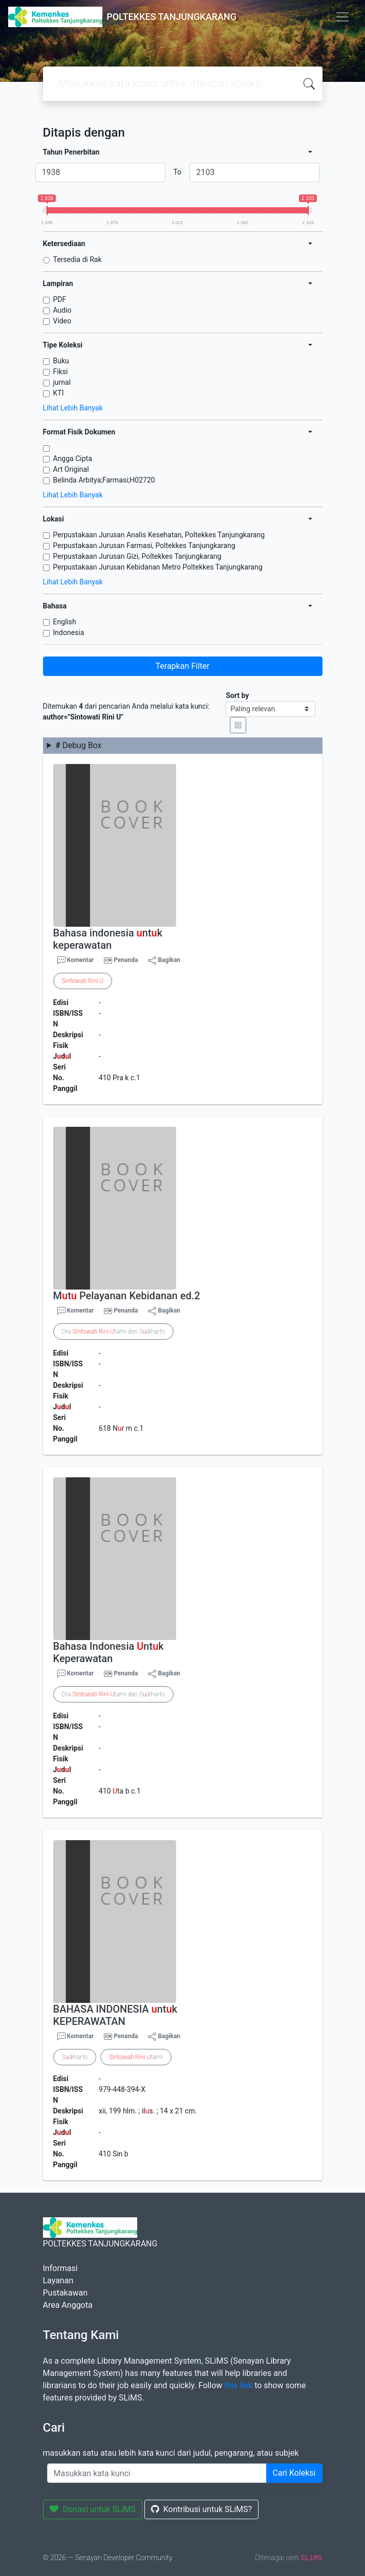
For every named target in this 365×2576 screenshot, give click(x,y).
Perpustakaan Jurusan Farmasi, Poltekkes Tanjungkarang (144, 545)
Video (62, 321)
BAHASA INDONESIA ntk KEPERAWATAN (115, 2015)
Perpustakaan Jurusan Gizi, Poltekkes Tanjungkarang (137, 556)
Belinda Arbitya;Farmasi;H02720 (104, 480)
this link (238, 2385)
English (64, 622)
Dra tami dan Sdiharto (113, 1331)
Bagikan (164, 960)
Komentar (75, 960)
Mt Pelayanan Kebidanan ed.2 (126, 1296)
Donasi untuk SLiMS (93, 2509)
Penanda (126, 960)
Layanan (58, 2280)
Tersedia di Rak (77, 259)
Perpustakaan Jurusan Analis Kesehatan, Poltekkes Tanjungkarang (159, 535)
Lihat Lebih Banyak (73, 408)
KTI (58, 393)
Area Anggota (68, 2305)
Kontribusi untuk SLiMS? (201, 2509)
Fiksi (60, 371)
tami (136, 2057)
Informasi (60, 2268)
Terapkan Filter (182, 666)
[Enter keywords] (157, 2473)
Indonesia (68, 632)
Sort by (237, 695)
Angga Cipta (72, 458)
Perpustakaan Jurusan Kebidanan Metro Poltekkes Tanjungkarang (158, 567)
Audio (62, 310)
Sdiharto (75, 2057)
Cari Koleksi (294, 2473)
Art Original (71, 469)
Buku (61, 361)
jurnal (62, 382)
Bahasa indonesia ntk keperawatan (108, 939)
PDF (60, 299)
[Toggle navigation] (342, 17)
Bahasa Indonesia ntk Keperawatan (108, 1652)
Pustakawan (65, 2293)
